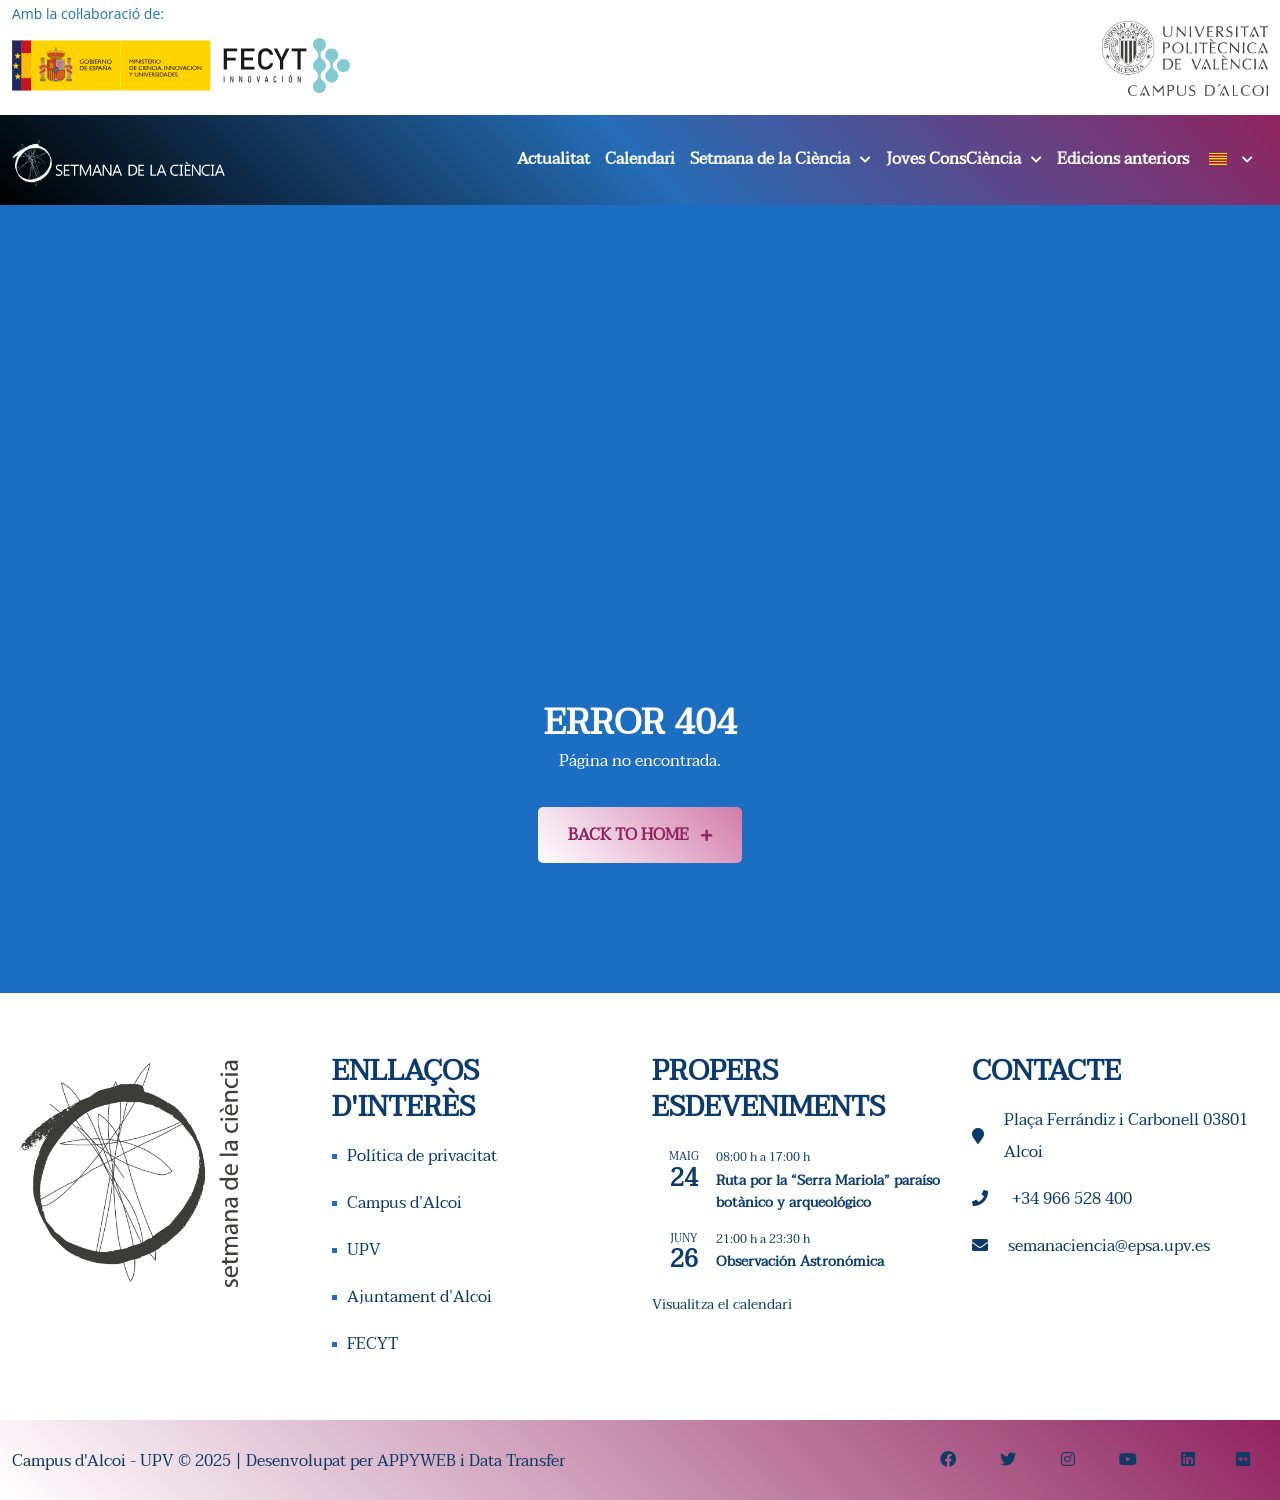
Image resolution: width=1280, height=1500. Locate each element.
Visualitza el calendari (722, 1304)
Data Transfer (517, 1461)
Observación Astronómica (800, 1261)
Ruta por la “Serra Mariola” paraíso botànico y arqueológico (828, 1192)
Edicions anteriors (1123, 159)
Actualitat (553, 159)
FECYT (372, 1344)
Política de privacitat (422, 1156)
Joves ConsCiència (953, 159)
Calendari (640, 159)
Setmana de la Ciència (770, 159)
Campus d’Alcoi (404, 1203)
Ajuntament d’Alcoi (419, 1297)
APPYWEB (416, 1461)
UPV (364, 1250)
